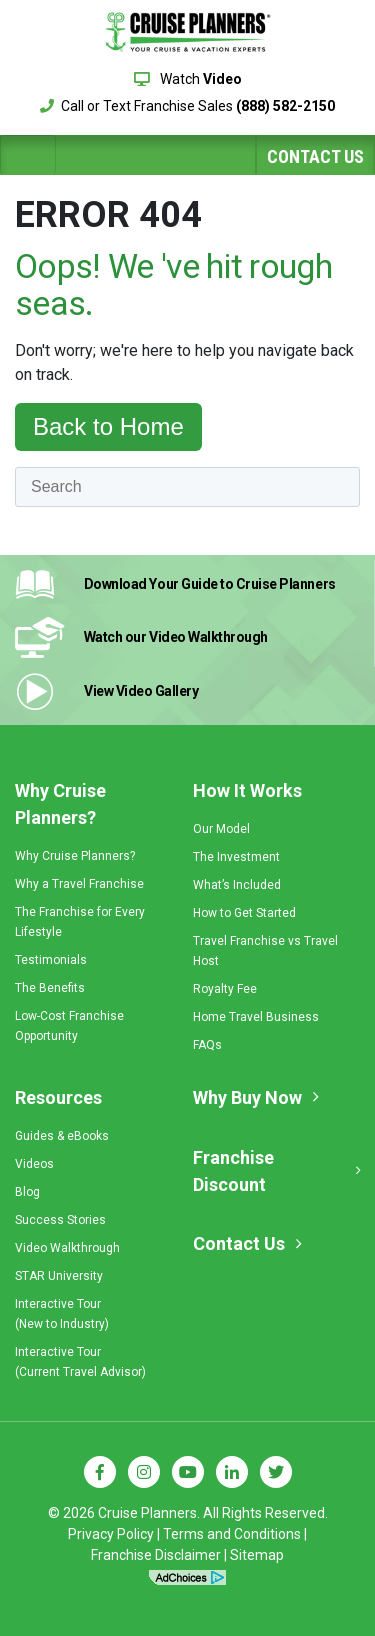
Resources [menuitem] (58, 1097)
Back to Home (108, 426)
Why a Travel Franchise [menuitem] (79, 884)
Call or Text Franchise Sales (187, 106)
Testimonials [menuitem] (51, 960)
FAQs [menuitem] (207, 1045)
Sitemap (257, 1555)
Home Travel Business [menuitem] (256, 1017)
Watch (188, 79)
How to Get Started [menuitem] (244, 913)
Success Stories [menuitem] (60, 1220)
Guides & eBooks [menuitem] (62, 1136)
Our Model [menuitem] (221, 829)
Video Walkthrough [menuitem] (67, 1248)
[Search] (187, 487)
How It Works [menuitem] (247, 790)
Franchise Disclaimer (156, 1555)
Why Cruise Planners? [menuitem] (60, 804)
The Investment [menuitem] (236, 857)
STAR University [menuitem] (59, 1276)
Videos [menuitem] (34, 1164)
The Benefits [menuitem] (50, 988)
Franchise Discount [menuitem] (233, 1171)
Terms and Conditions (232, 1534)
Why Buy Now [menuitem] (247, 1097)
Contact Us (315, 156)
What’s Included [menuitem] (237, 885)
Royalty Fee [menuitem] (225, 989)
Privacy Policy (111, 1534)
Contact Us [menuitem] (239, 1243)
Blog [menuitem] (27, 1192)
